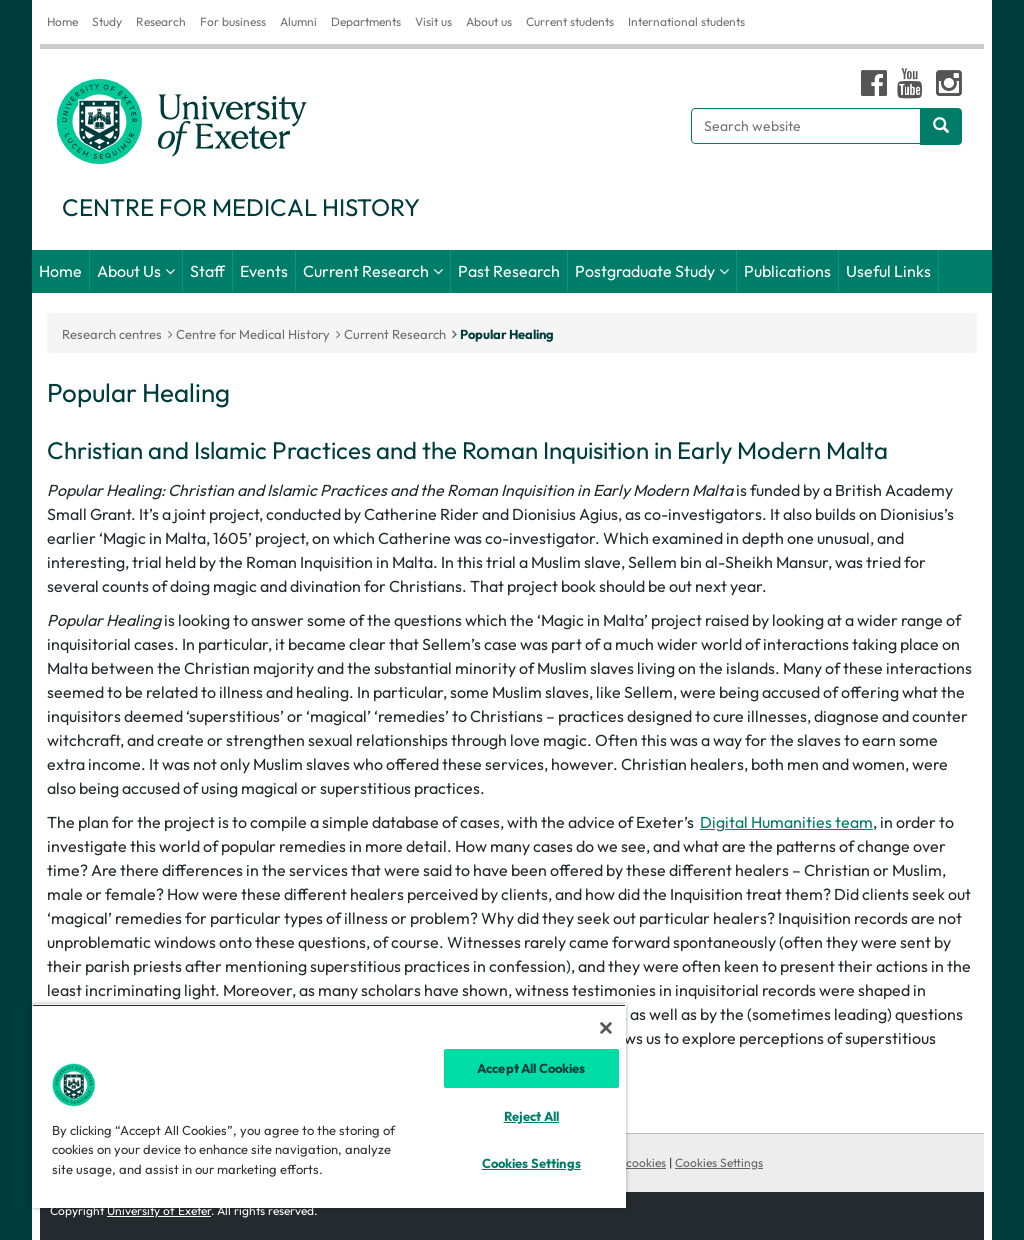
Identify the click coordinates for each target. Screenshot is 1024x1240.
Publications (787, 271)
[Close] (606, 1028)
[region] (329, 1106)
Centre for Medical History (253, 334)
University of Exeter (159, 1210)
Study (107, 21)
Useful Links (888, 271)
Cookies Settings (719, 1162)
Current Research (366, 271)
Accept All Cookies (531, 1068)
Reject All (531, 1116)
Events (264, 271)
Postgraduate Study (645, 271)
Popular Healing (507, 334)
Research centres (112, 334)
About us (489, 21)
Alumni (298, 21)
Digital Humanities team (786, 822)
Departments (366, 21)
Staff (207, 271)
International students (686, 21)
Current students (570, 21)
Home (62, 21)
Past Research (509, 271)
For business (233, 21)
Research (161, 21)
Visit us (433, 21)
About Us (129, 271)
